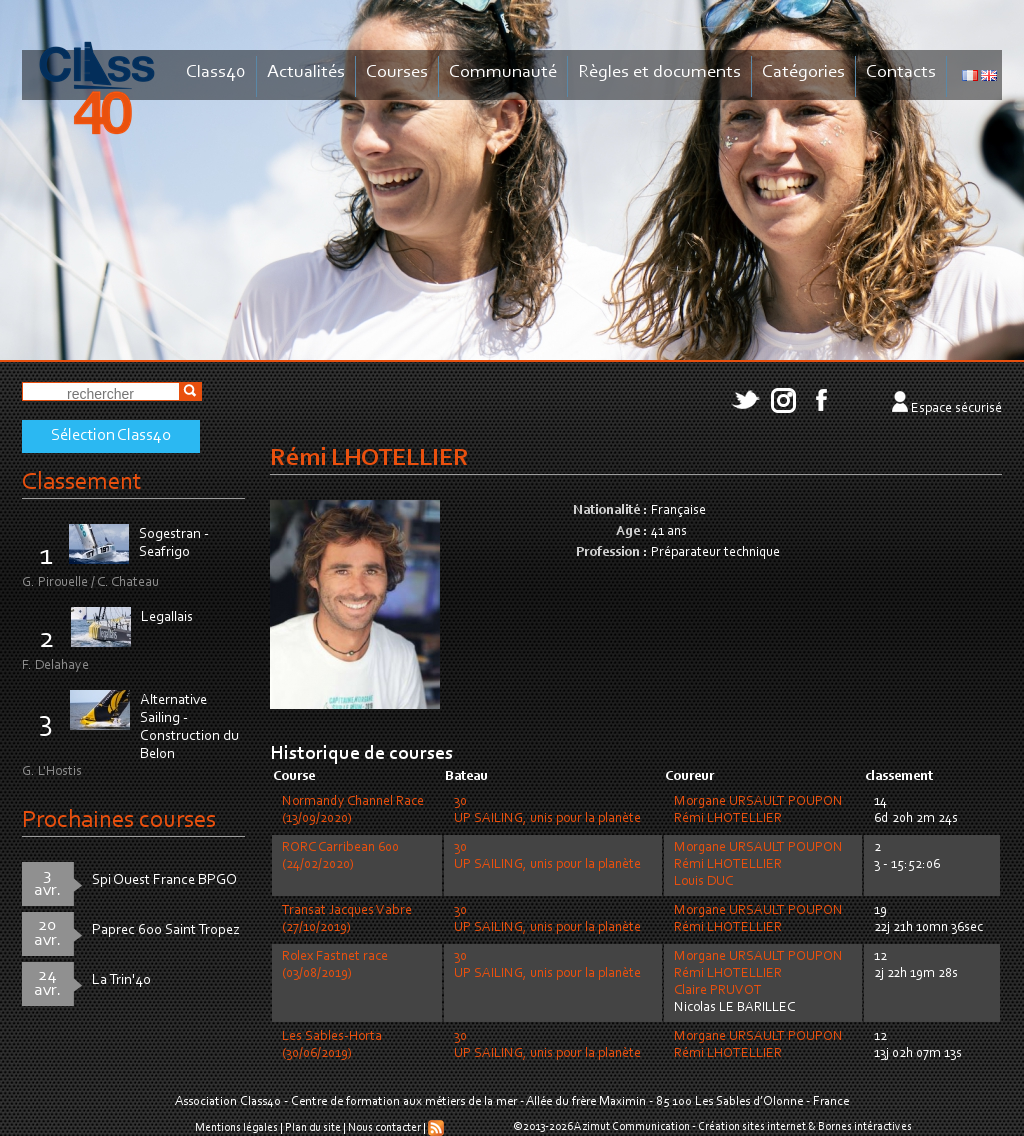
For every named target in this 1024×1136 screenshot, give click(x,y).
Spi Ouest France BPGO (164, 880)
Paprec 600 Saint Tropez (166, 930)
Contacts (901, 72)
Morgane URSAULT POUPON (758, 802)
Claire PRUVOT (718, 991)
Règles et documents (659, 72)
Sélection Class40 (111, 436)
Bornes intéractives (865, 1127)
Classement (82, 482)
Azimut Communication (632, 1127)
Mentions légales (236, 1128)
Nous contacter (384, 1128)
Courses (397, 72)
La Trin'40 (121, 980)
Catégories (803, 72)
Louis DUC (703, 882)
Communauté (503, 72)
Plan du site (313, 1128)
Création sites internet (752, 1127)
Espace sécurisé (956, 409)
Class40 (216, 72)
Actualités (306, 72)
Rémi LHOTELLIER (728, 819)
